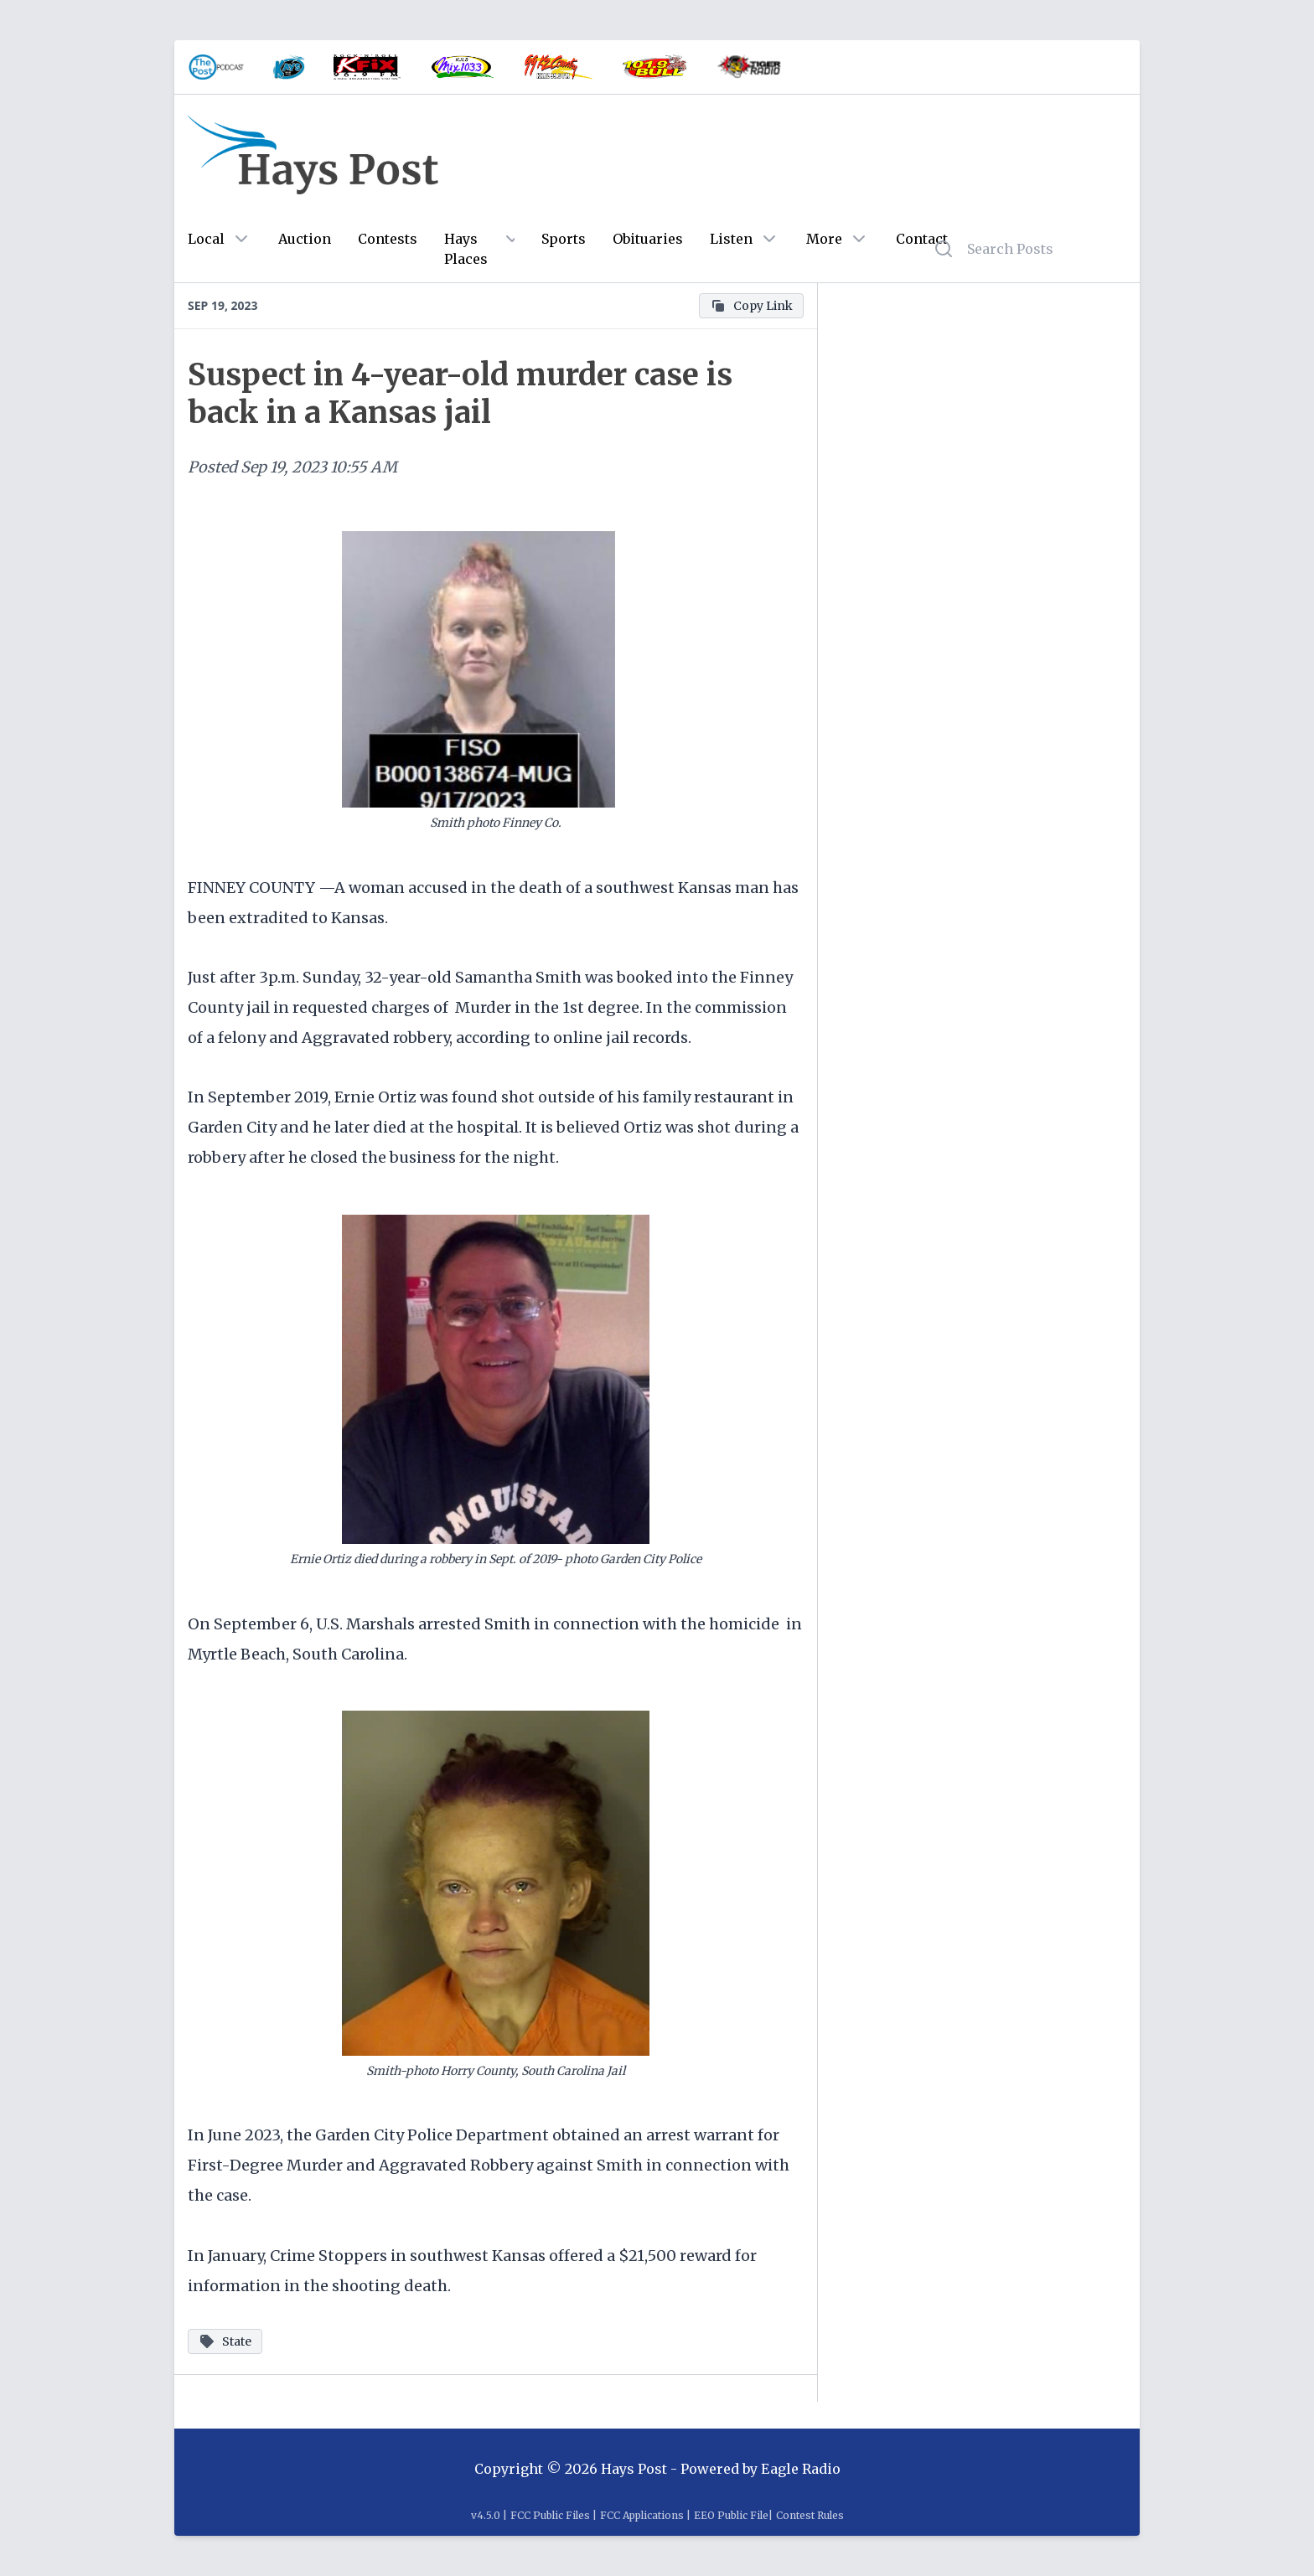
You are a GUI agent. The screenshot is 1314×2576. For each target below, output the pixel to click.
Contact (922, 238)
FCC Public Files (550, 2515)
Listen (731, 238)
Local (206, 238)
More (824, 238)
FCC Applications (642, 2515)
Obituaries (648, 238)
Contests (387, 238)
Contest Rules (810, 2515)
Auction (304, 238)
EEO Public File (731, 2515)
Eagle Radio (801, 2468)
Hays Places (466, 248)
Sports (563, 238)
